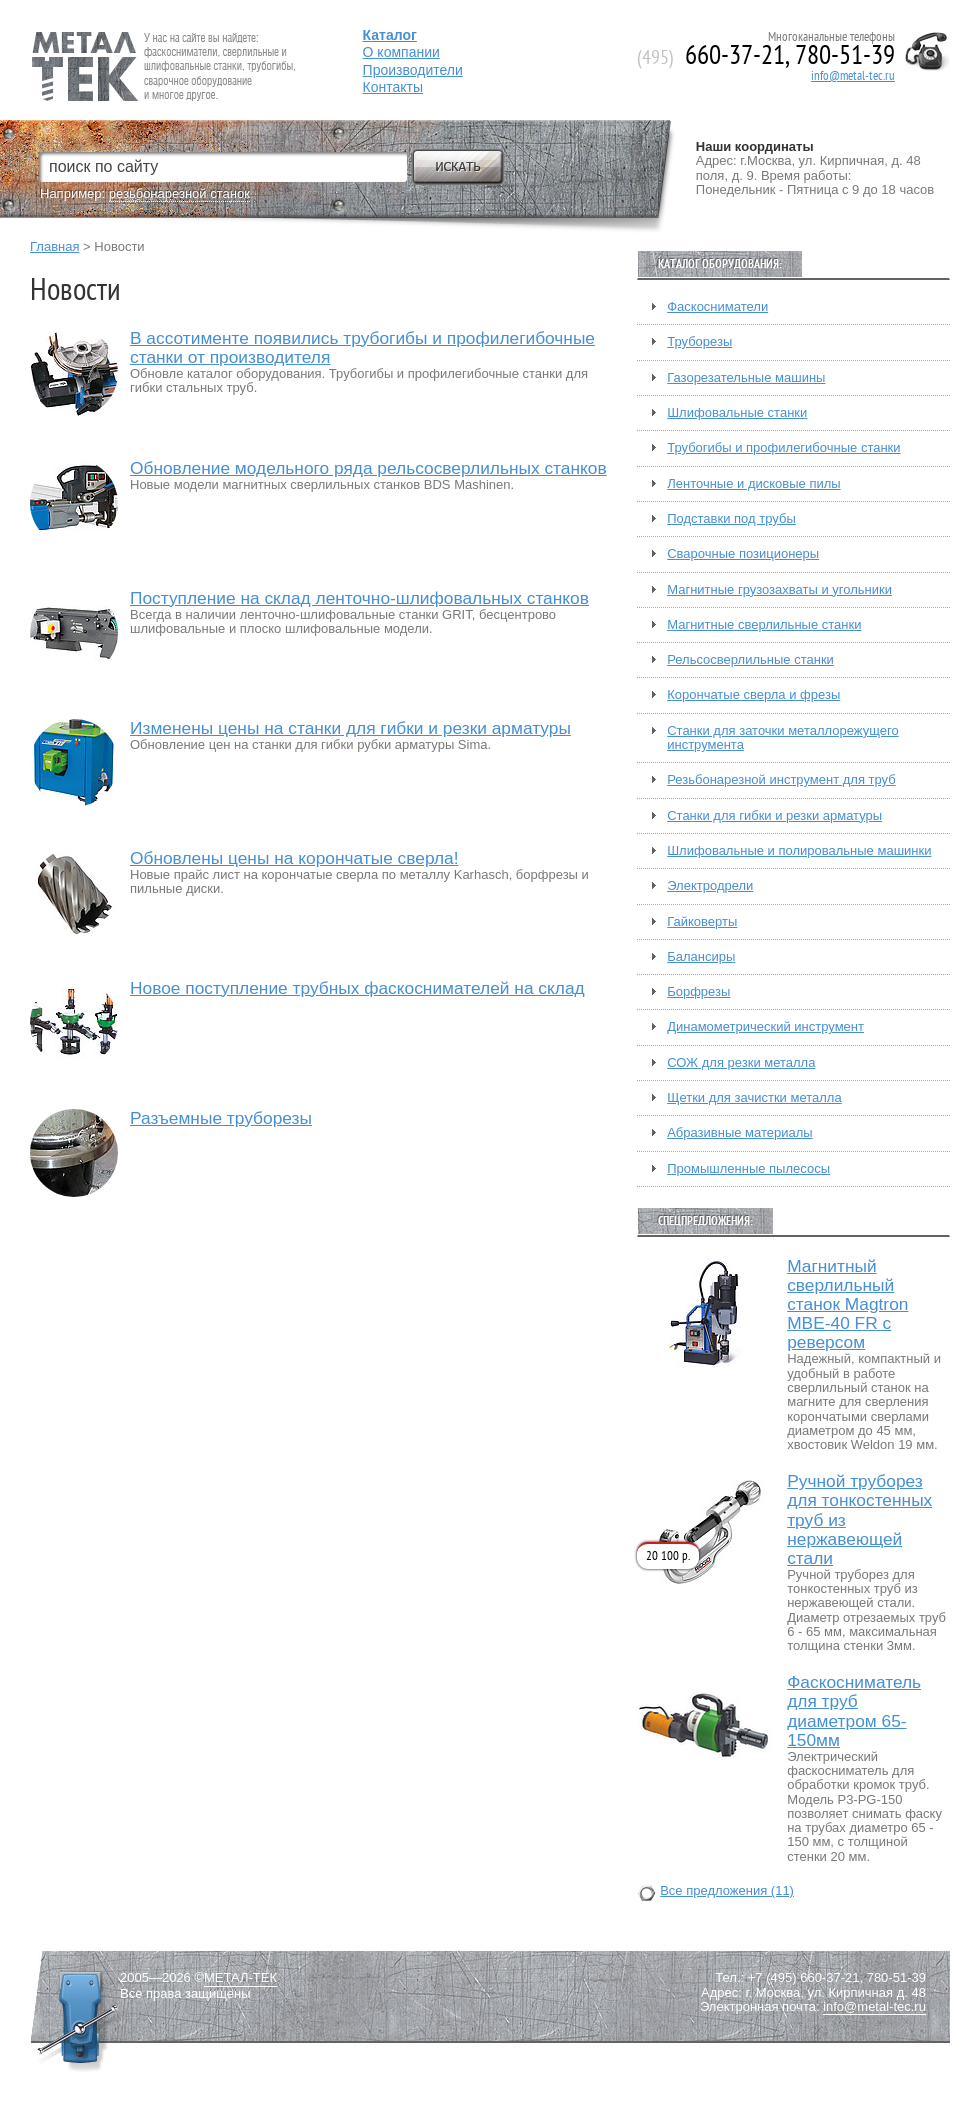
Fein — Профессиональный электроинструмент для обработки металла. (161, 42)
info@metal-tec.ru (853, 76)
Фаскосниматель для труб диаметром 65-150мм (854, 1711)
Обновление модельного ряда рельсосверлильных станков (368, 468)
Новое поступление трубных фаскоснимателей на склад (357, 988)
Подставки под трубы (731, 519)
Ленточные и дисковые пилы (753, 484)
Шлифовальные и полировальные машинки (799, 851)
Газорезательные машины (746, 378)
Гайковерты (702, 922)
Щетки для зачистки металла (754, 1098)
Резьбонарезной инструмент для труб (781, 780)
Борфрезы (698, 992)
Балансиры (701, 957)
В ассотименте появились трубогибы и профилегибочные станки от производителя (362, 348)
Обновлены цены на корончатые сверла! (294, 858)
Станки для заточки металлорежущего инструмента (782, 738)
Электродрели (710, 886)
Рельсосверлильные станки (750, 660)
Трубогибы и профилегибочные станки (783, 448)
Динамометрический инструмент (765, 1027)
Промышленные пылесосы (748, 1169)
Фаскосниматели (717, 307)
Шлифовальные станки (737, 413)
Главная (54, 246)
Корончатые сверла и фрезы (753, 695)
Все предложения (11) (727, 1891)
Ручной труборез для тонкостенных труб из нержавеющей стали (859, 1519)
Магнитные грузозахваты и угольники (779, 590)
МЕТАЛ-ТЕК (240, 1978)
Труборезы (699, 342)
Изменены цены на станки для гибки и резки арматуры (350, 728)
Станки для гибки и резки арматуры (774, 816)
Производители (413, 70)
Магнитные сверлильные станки (764, 625)
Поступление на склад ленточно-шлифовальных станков (359, 598)
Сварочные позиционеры (743, 554)
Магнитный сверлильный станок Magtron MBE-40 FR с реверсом (847, 1304)
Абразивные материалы (740, 1133)
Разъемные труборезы (221, 1118)
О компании (401, 52)
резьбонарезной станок (179, 193)
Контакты (393, 87)
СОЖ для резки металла (741, 1063)
